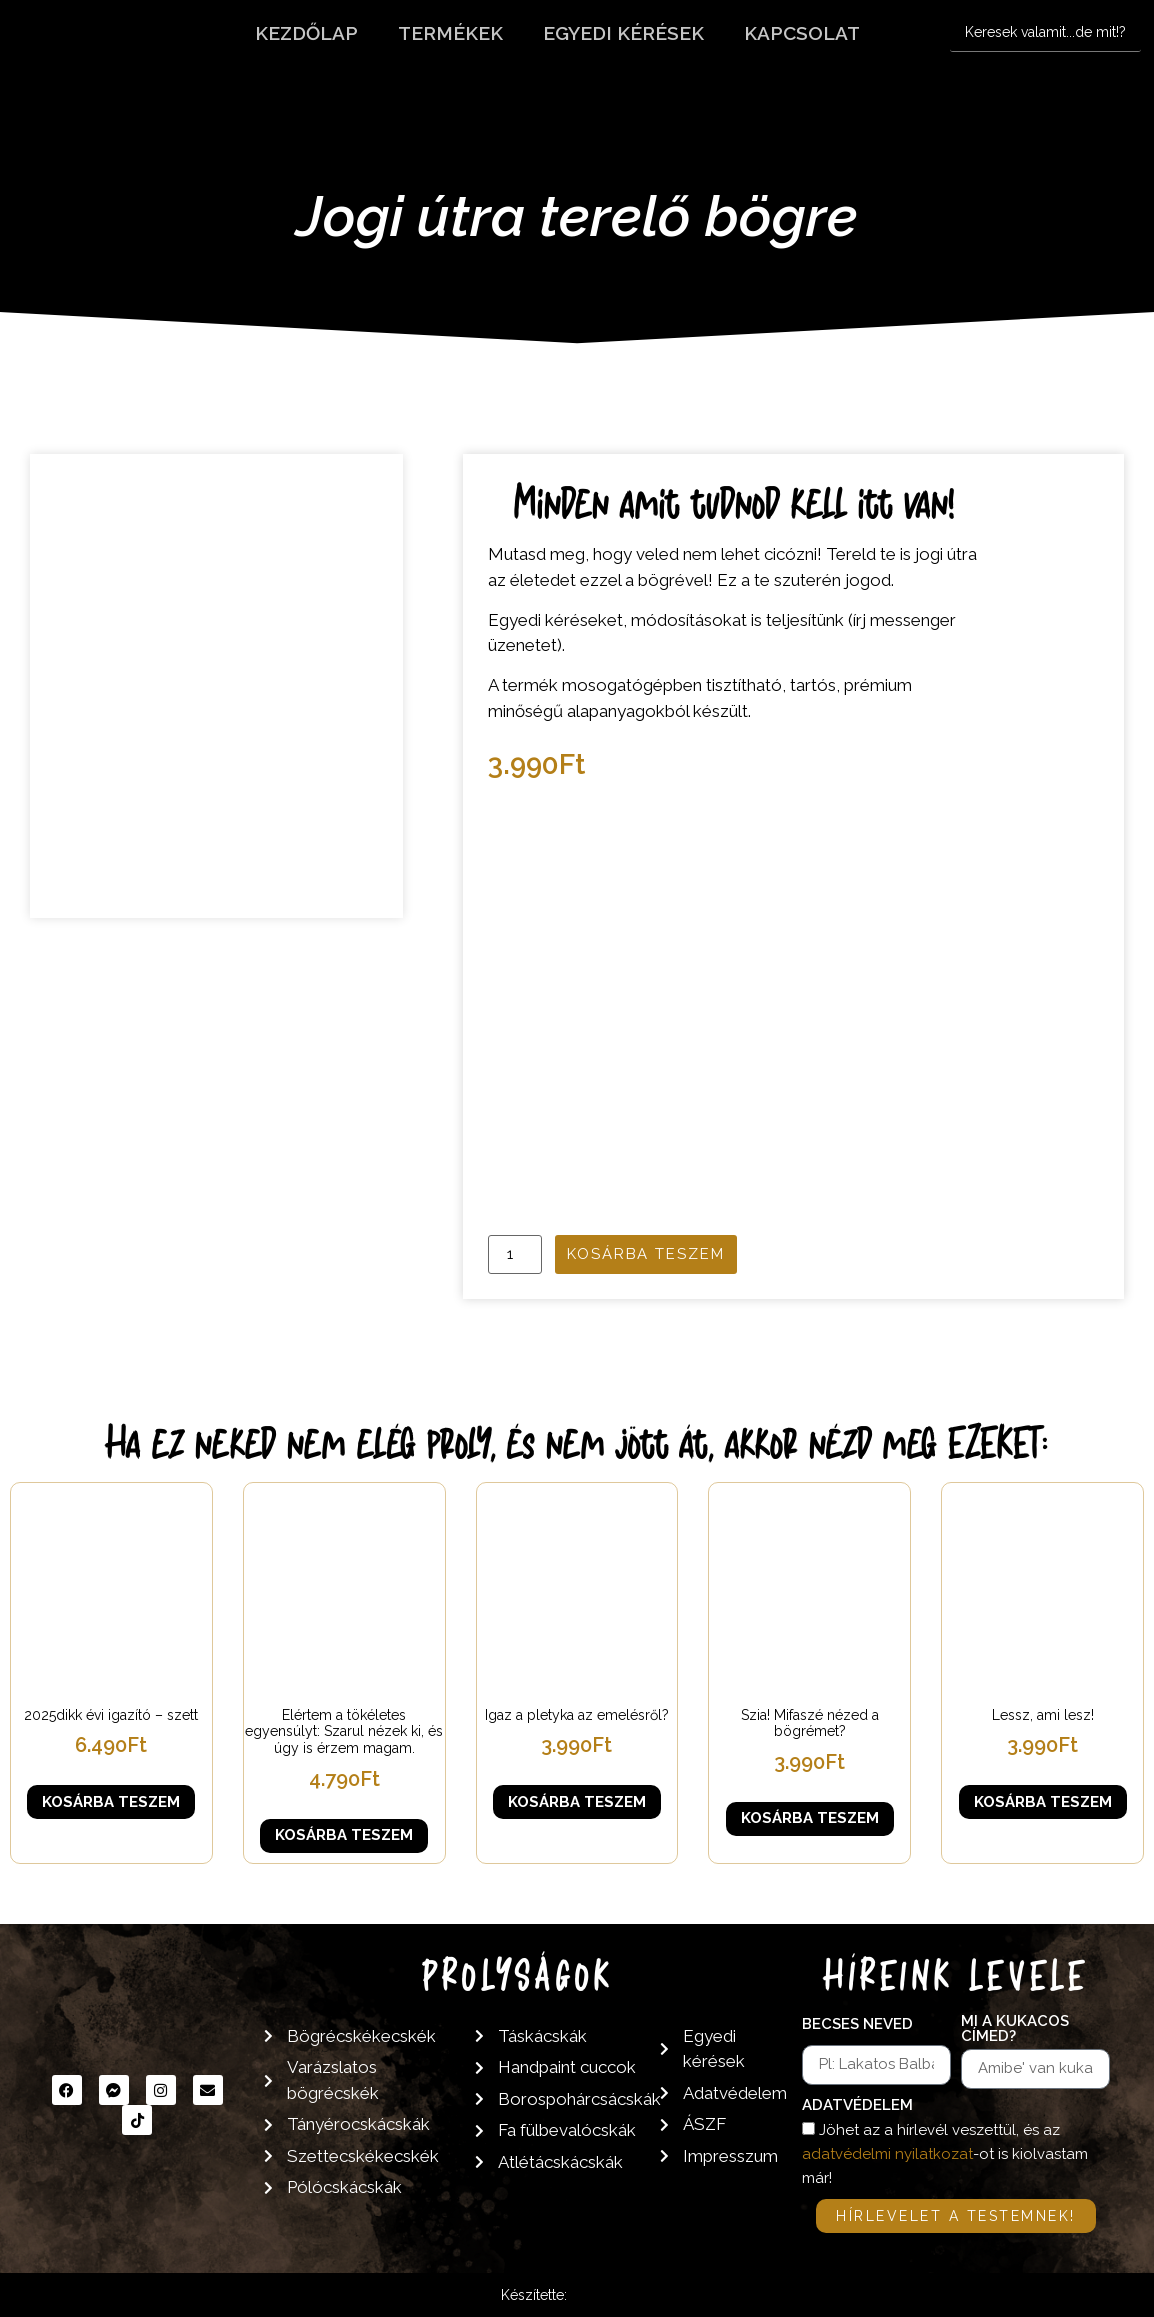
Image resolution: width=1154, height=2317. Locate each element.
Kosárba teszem (646, 1254)
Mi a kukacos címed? (1015, 2029)
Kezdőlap (306, 33)
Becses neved (857, 2025)
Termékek (450, 33)
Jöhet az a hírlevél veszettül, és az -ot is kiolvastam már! (945, 2154)
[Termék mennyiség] (515, 1254)
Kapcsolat (802, 33)
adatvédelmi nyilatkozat (887, 2154)
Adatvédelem (857, 2106)
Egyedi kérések (623, 33)
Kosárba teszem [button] (111, 1802)
